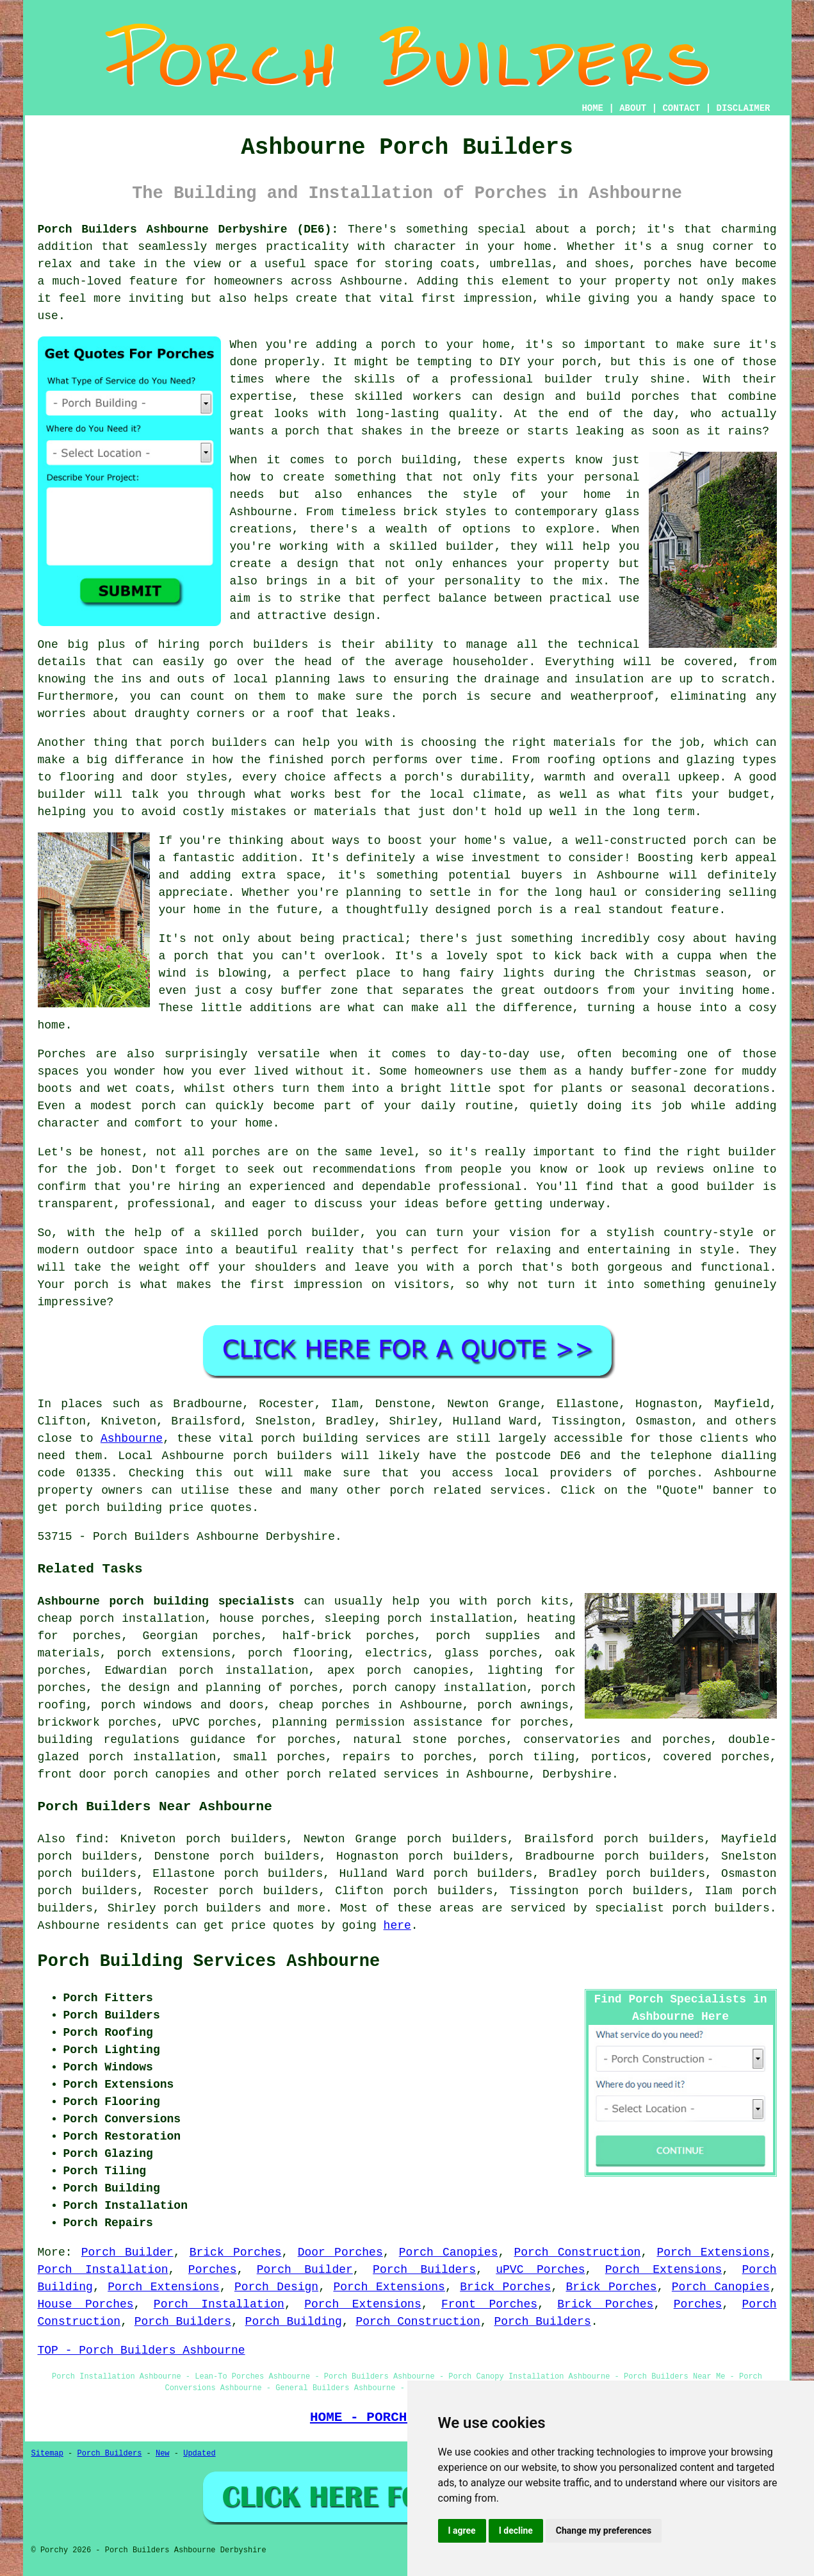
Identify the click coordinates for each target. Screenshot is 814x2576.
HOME (592, 108)
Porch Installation (103, 2269)
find (89, 1839)
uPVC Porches (540, 2269)
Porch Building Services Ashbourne (209, 1961)
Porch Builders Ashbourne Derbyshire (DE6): (188, 229)
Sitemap (47, 2453)
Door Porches (340, 2252)
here (397, 1925)
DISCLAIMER (743, 108)
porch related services (362, 1774)
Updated (199, 2453)
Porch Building (293, 2321)
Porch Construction (577, 2252)
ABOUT (632, 108)
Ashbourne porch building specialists (166, 1601)
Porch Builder (127, 2252)
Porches (212, 2269)
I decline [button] (516, 2530)
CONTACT (681, 108)
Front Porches (489, 2304)
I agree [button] (462, 2530)
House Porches (86, 2304)
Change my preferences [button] (603, 2530)
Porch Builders (424, 2269)
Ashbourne (132, 1438)
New (163, 2453)
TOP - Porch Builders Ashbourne (141, 2350)
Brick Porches (236, 2252)
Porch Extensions (712, 2252)
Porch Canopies (448, 2252)
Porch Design (276, 2287)
